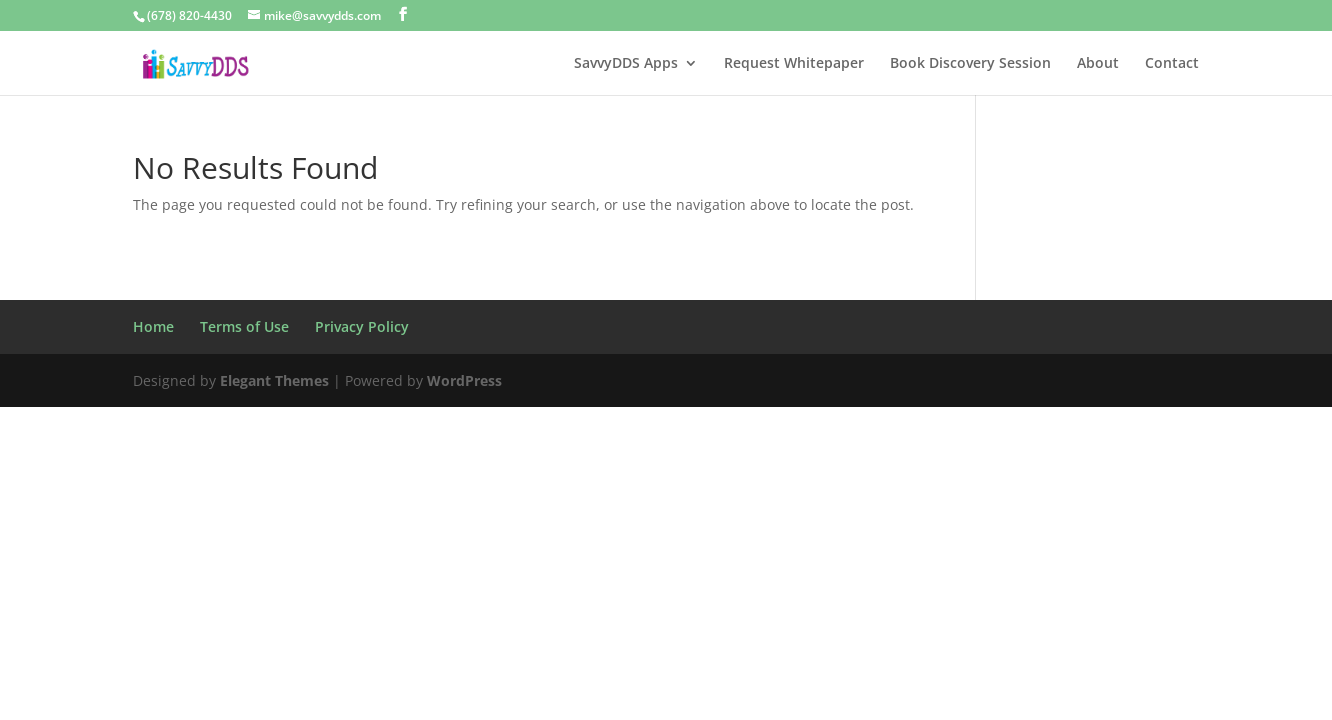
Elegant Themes (274, 380)
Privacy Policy (362, 326)
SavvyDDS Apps (626, 64)
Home (153, 326)
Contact (1172, 64)
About (1098, 64)
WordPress (464, 380)
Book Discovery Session (970, 64)
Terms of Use (244, 326)
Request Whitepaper (794, 64)
